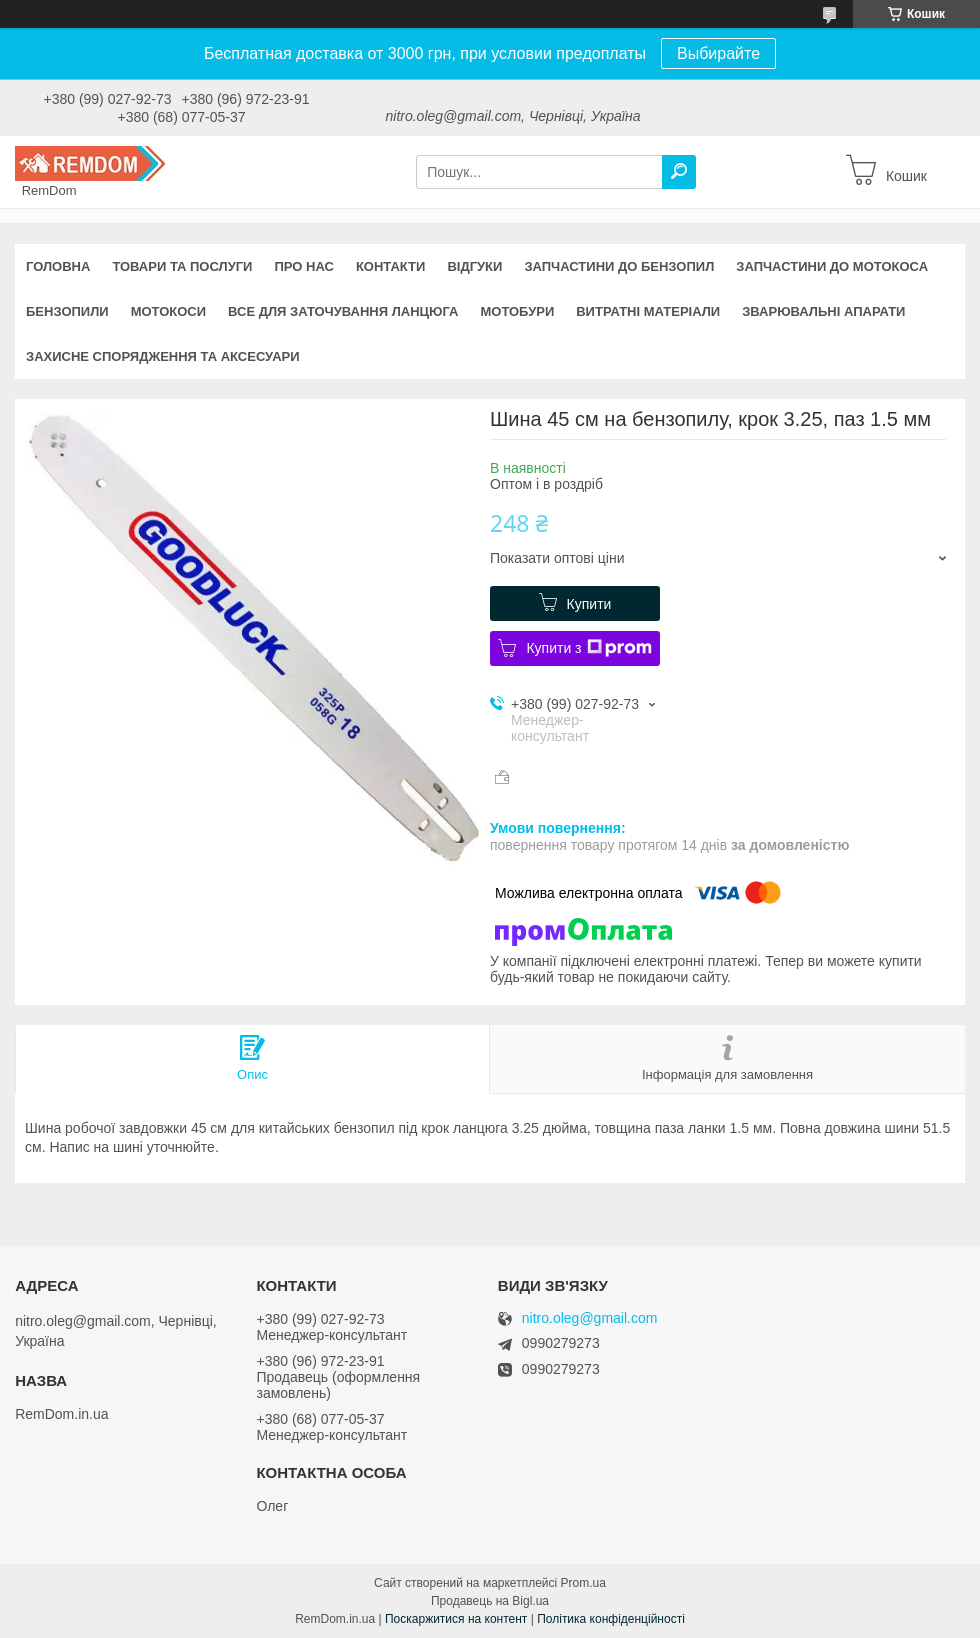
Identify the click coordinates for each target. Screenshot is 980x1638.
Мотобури (517, 311)
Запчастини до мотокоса (832, 266)
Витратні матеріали (648, 311)
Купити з (588, 648)
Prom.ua (583, 1583)
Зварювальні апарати (823, 311)
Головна (58, 266)
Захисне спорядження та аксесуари (163, 356)
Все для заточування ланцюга (343, 311)
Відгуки (474, 266)
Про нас (303, 266)
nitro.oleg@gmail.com (590, 1318)
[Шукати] (679, 172)
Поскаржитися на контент (456, 1619)
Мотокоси (168, 311)
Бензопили (67, 311)
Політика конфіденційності (611, 1619)
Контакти (391, 266)
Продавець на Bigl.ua (490, 1601)
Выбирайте (718, 53)
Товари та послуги (182, 266)
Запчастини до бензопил (619, 266)
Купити (589, 604)
